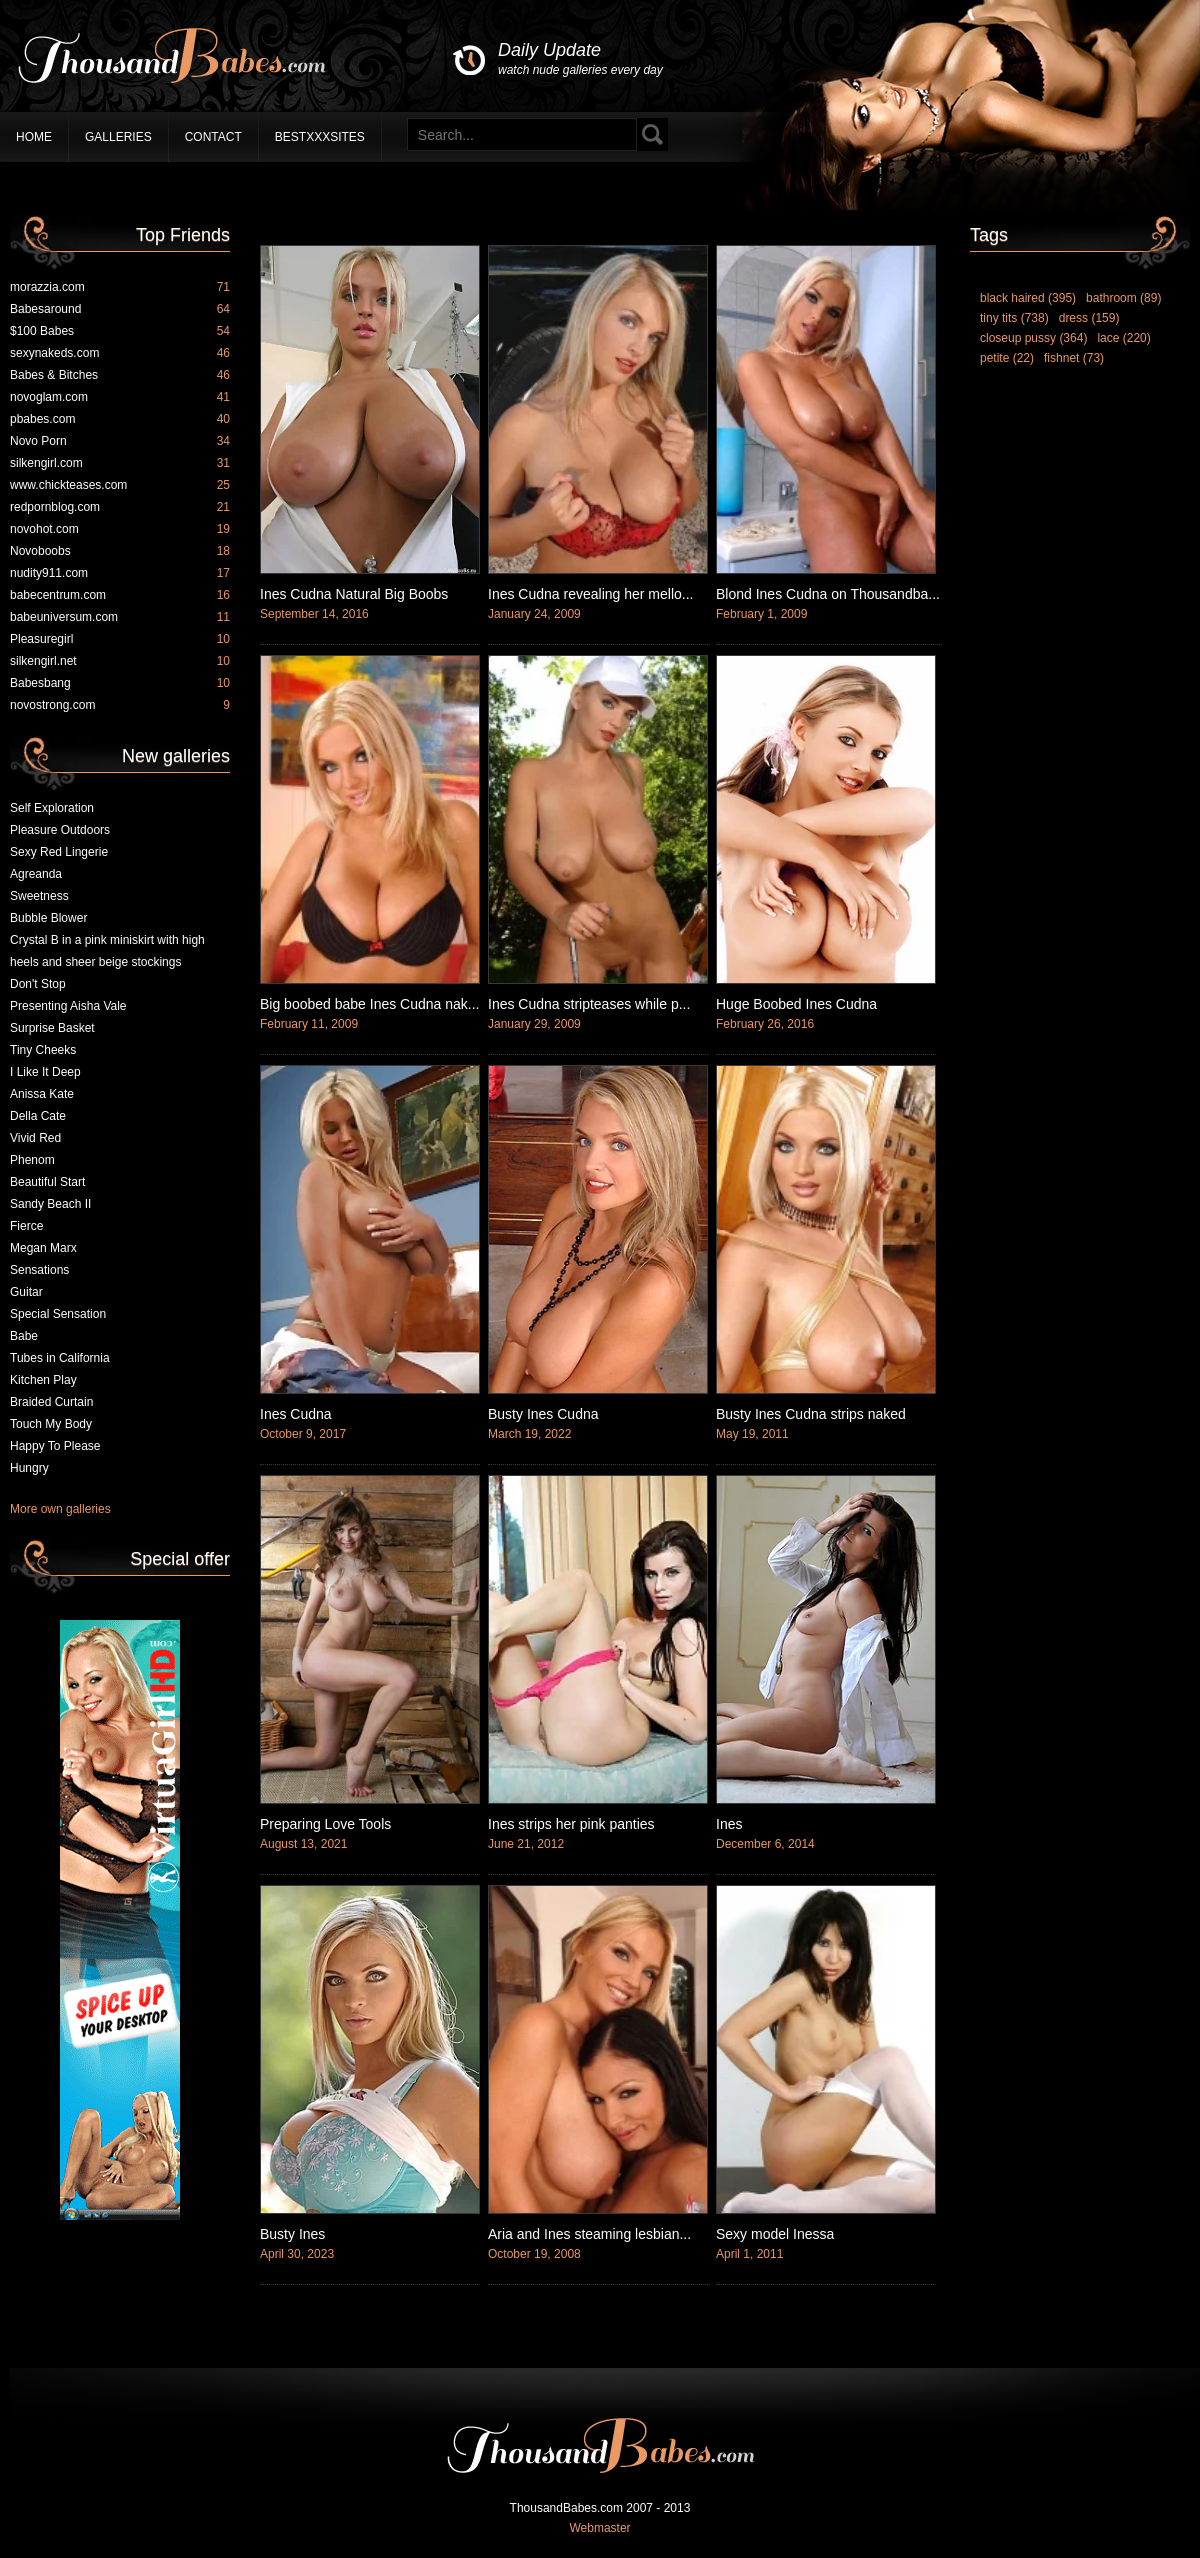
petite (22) (1007, 358)
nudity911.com (120, 573)
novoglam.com (120, 397)
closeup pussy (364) (1033, 338)
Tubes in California (60, 1358)
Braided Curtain (51, 1402)
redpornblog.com (120, 507)
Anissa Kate (42, 1094)
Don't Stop (38, 984)
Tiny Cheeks (43, 1050)
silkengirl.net (120, 661)
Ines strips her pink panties (571, 1824)
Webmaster (599, 2528)
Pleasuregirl (120, 639)
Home (34, 137)
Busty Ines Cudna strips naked (811, 1414)
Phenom (32, 1160)
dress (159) (1089, 318)
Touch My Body (51, 1424)
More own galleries (60, 1509)
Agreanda (36, 874)
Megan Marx (43, 1248)
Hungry (29, 1468)
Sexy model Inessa (775, 2234)
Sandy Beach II (50, 1204)
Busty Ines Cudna (543, 1414)
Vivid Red (35, 1138)
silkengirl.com (120, 463)
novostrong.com (120, 705)
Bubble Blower (48, 918)
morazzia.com (120, 287)
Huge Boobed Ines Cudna (796, 1004)
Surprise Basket (52, 1028)
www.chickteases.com (120, 485)
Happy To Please (55, 1446)
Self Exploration (52, 808)
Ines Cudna (296, 1414)
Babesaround (120, 309)
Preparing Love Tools (325, 1824)
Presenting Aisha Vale (68, 1006)
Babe (24, 1336)
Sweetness (39, 896)
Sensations (39, 1270)
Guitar (26, 1292)
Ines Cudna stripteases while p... (589, 1004)
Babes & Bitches (120, 375)
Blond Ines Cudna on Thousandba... (828, 594)
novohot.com (120, 529)
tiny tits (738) (1014, 318)
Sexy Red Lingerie (59, 852)
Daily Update (580, 60)
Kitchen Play (43, 1380)
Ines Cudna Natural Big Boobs (354, 594)
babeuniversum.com (120, 617)
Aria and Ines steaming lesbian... (589, 2234)
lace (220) (1123, 338)
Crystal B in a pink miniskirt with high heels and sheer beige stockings (107, 951)
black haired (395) (1028, 298)
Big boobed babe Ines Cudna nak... (370, 1004)
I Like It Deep (45, 1072)
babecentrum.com (120, 595)
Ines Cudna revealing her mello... (590, 594)
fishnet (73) (1074, 358)
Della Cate (38, 1116)
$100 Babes (120, 331)
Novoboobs (120, 551)
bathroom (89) (1123, 298)
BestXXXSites (320, 137)
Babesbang (120, 683)
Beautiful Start (47, 1182)
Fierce (26, 1226)
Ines (729, 1824)
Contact (213, 137)
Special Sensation (58, 1314)
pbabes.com (120, 419)
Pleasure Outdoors (60, 830)
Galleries (118, 137)
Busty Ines (292, 2234)
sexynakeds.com (120, 353)
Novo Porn (120, 441)
